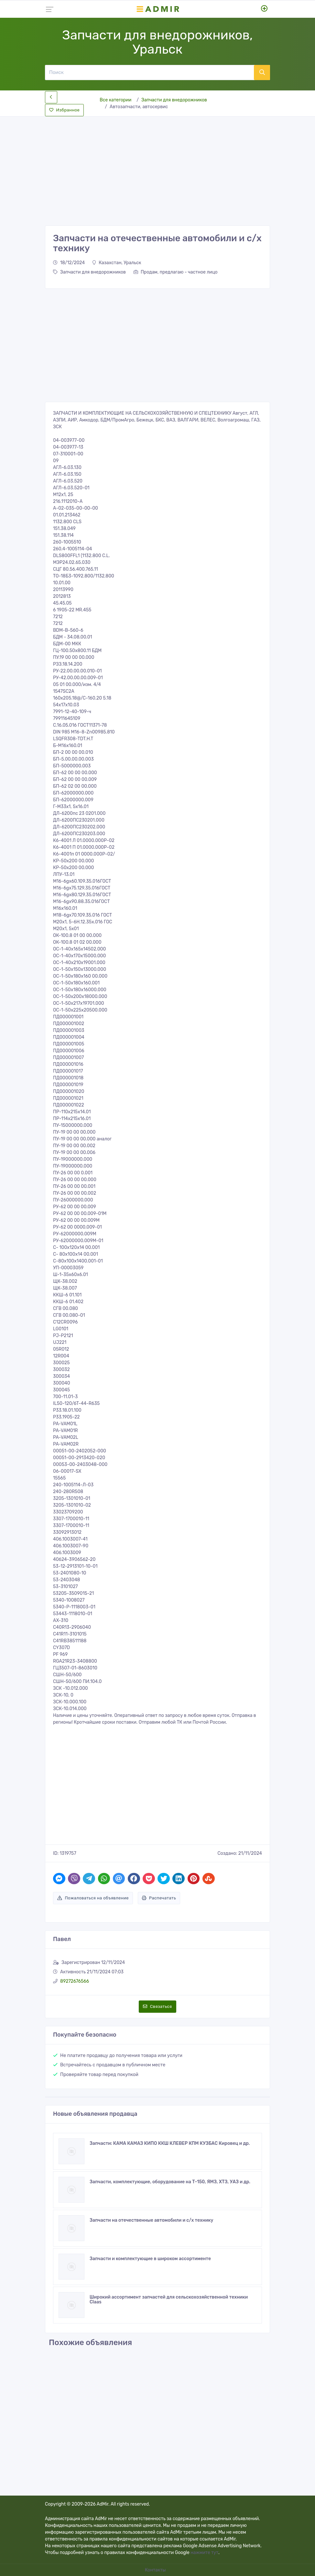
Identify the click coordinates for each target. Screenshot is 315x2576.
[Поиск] (149, 72)
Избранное (64, 110)
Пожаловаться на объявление (93, 1898)
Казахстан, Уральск (116, 262)
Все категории (115, 100)
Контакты (156, 2570)
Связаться (157, 2006)
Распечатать (159, 1898)
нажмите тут (204, 2552)
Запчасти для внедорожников (174, 100)
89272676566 (74, 1981)
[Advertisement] (157, 165)
